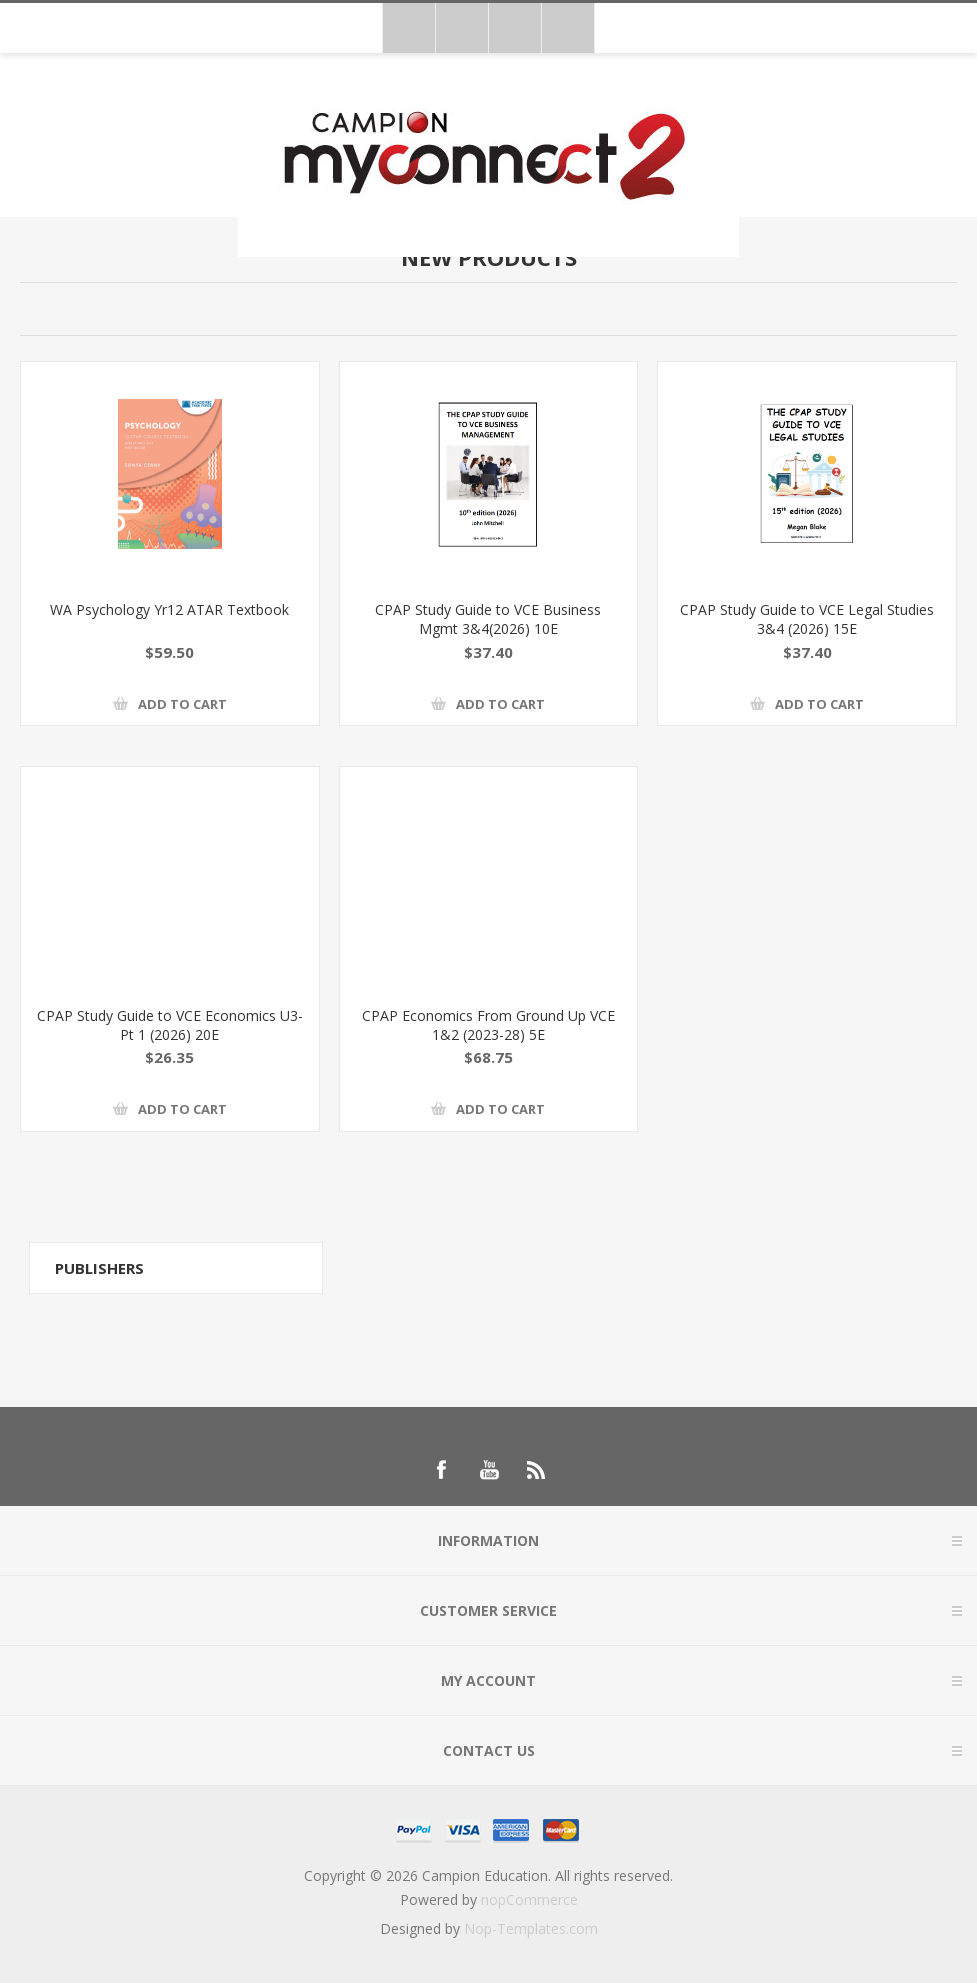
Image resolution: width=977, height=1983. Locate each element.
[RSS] (537, 1470)
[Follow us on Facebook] (441, 1470)
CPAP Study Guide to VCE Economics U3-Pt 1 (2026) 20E (170, 1025)
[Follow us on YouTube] (489, 1470)
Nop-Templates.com (531, 1928)
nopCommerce (529, 1899)
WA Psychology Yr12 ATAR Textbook (169, 609)
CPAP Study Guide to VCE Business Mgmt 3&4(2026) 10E (488, 619)
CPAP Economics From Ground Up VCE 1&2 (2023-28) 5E (488, 1025)
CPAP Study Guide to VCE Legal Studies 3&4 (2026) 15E (807, 619)
